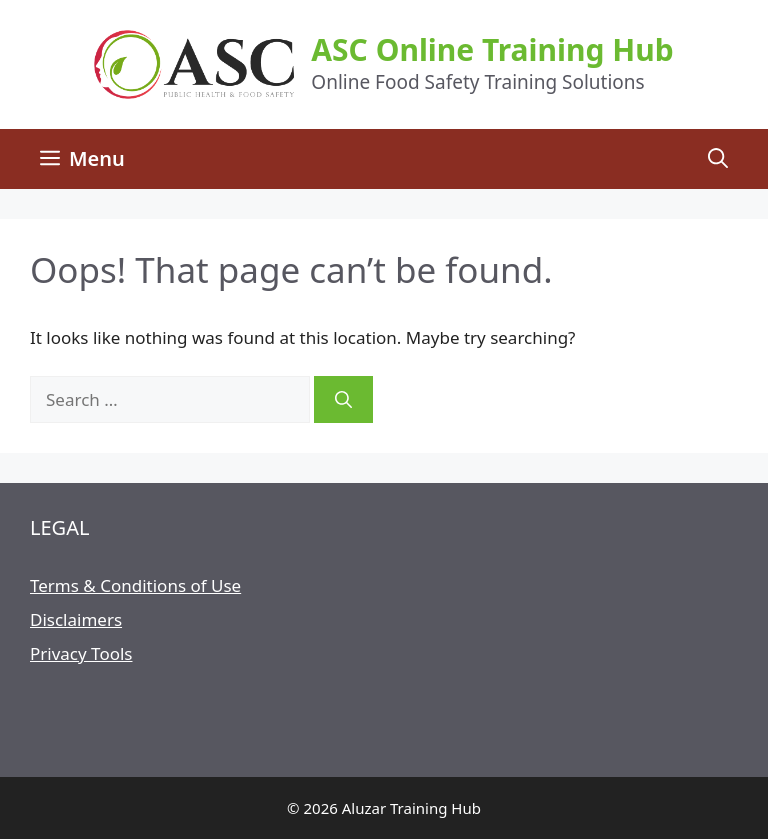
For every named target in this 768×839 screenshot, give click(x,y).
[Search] (343, 400)
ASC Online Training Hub (492, 49)
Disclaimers (76, 619)
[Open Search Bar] (718, 159)
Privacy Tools (81, 653)
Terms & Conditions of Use (135, 585)
